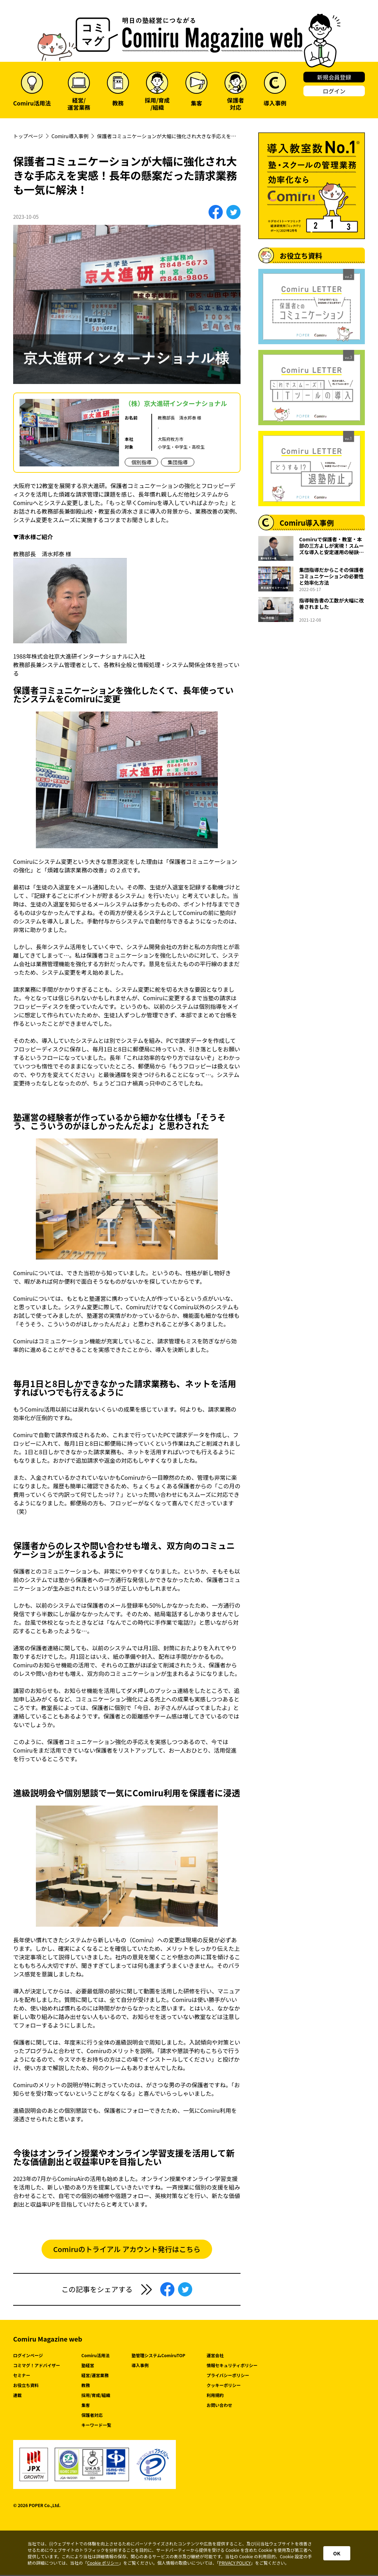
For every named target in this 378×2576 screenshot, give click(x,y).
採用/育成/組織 (95, 2396)
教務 (85, 2386)
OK (336, 2553)
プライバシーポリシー (227, 2376)
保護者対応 (92, 2416)
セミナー (21, 2376)
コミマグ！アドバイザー (36, 2366)
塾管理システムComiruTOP (158, 2356)
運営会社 (214, 2356)
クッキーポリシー (223, 2386)
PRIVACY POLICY (235, 2563)
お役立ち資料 (26, 2386)
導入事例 (139, 2366)
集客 (85, 2406)
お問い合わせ (219, 2406)
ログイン (334, 91)
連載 (17, 2396)
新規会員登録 (334, 77)
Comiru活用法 (95, 2356)
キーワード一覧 (96, 2426)
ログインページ (28, 2356)
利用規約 (214, 2396)
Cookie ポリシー (103, 2563)
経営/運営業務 (95, 2376)
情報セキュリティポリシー (231, 2366)
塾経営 (87, 2366)
